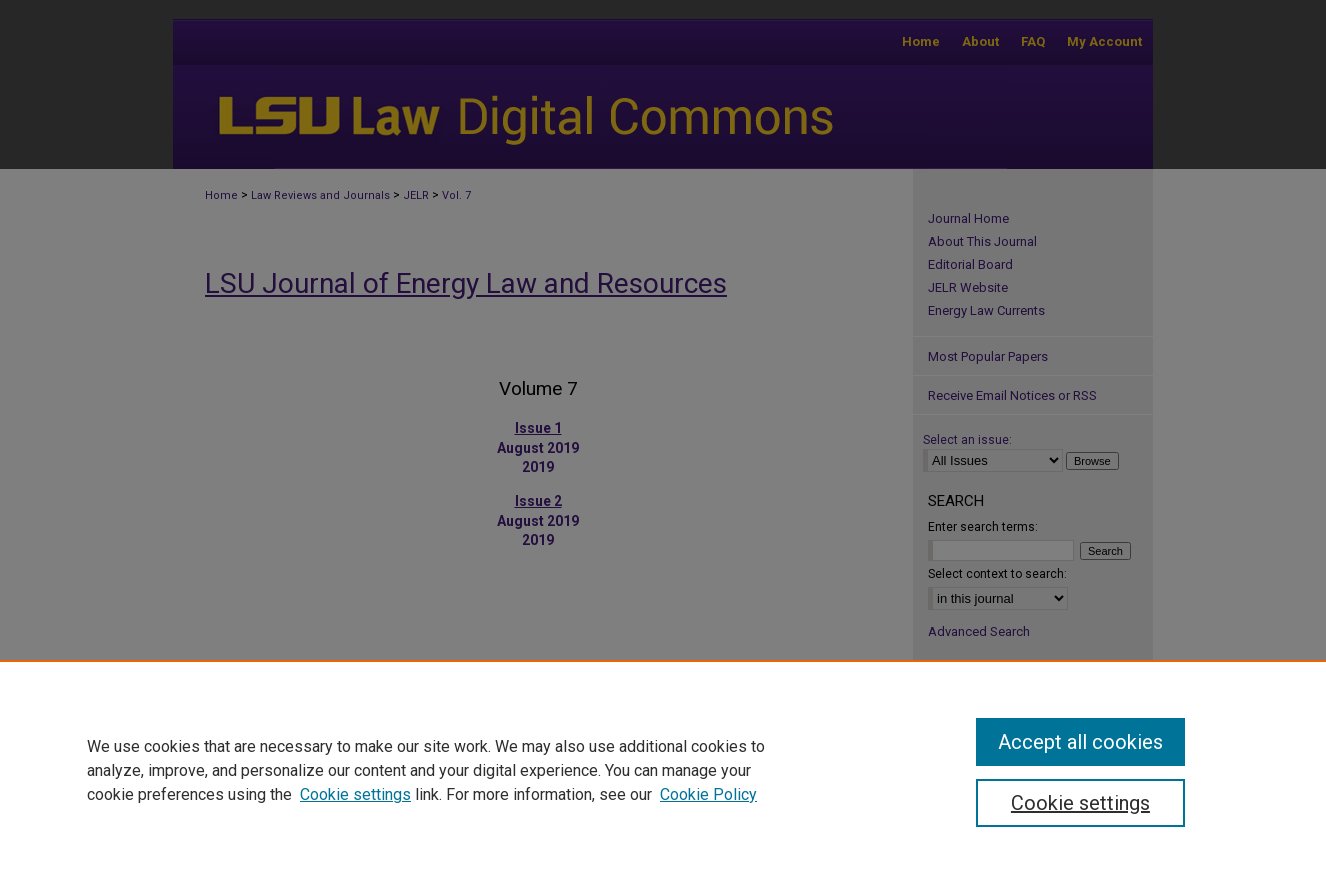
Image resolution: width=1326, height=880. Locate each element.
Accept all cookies (1080, 742)
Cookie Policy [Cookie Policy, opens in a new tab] (708, 794)
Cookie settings (355, 794)
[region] (663, 770)
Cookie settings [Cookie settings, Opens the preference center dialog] (1080, 803)
